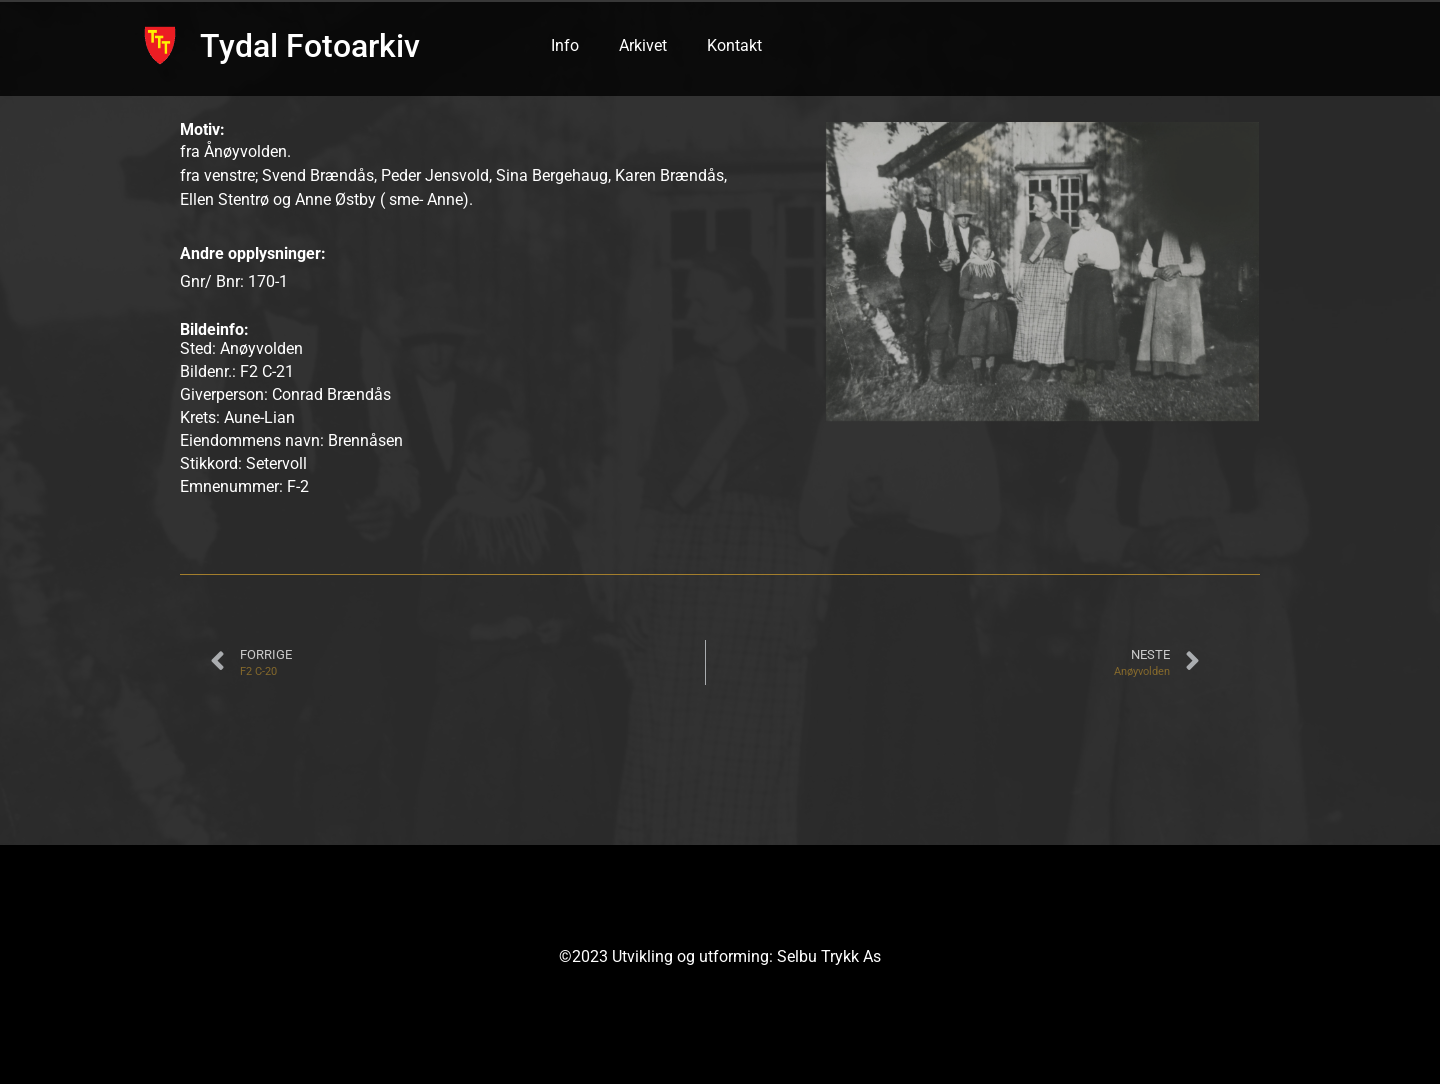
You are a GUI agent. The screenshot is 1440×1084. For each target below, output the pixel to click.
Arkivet (643, 45)
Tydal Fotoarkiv (310, 46)
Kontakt (734, 45)
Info (565, 45)
